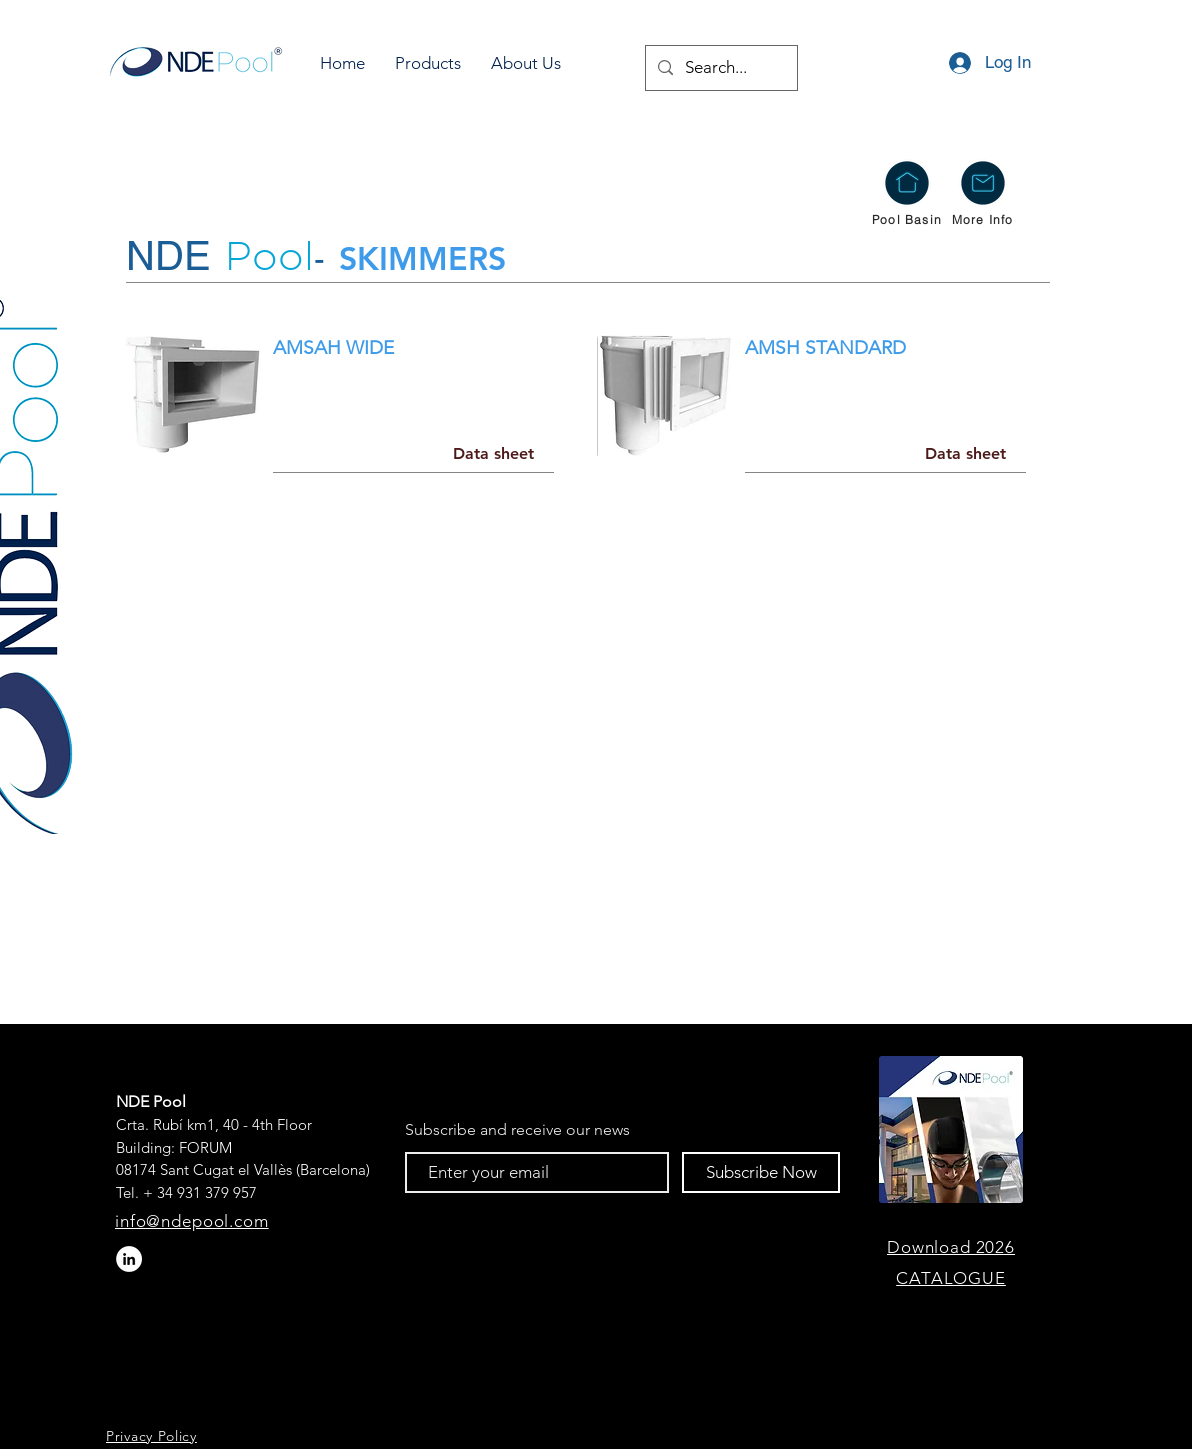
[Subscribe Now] (761, 1172)
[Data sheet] (493, 454)
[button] (428, 63)
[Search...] (720, 68)
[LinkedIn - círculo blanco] (129, 1259)
